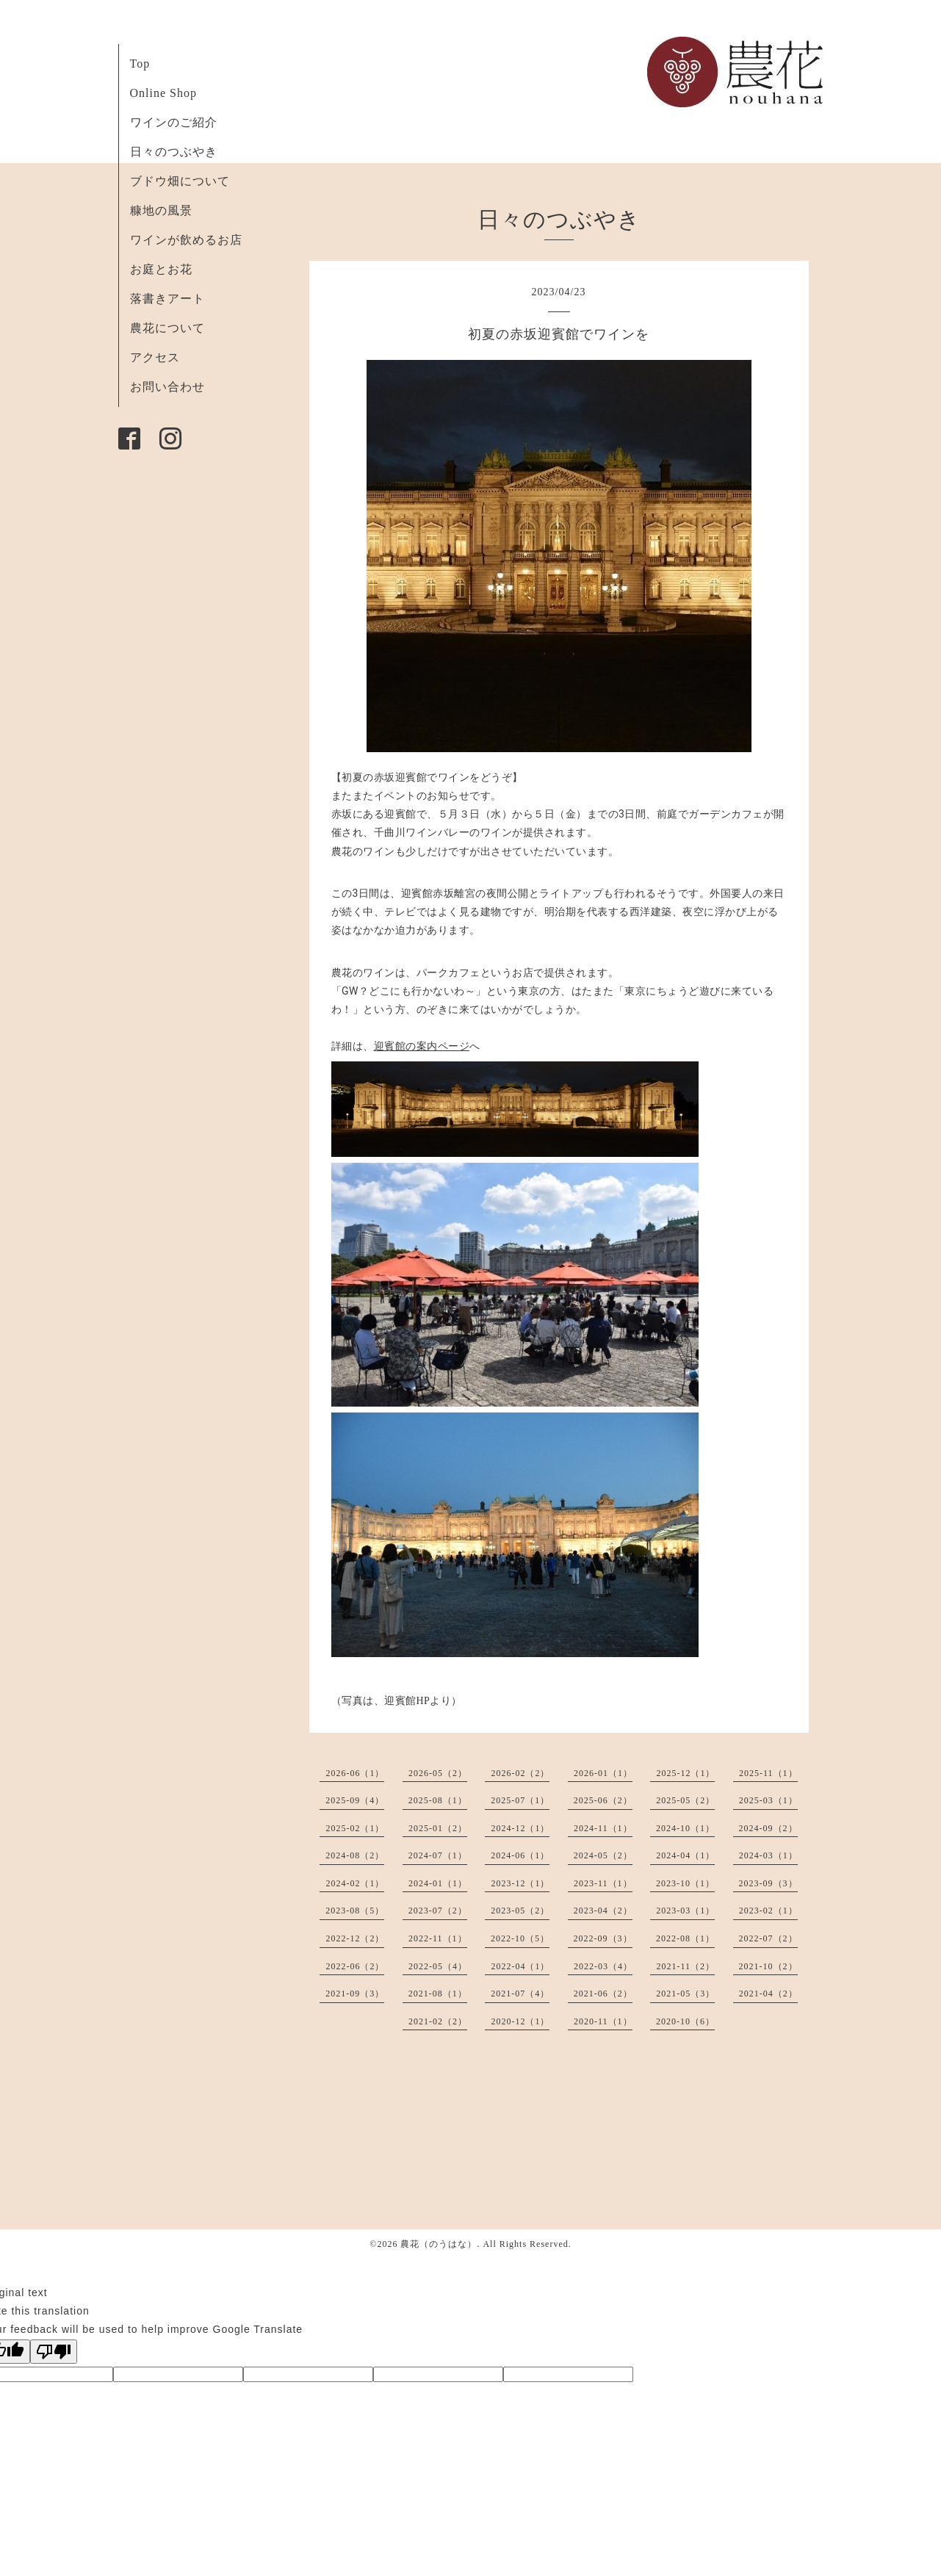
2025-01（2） (437, 1828)
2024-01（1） (437, 1883)
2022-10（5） (520, 1938)
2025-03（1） (768, 1800)
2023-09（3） (768, 1883)
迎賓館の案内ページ (422, 1046)
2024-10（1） (685, 1828)
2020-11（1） (603, 2021)
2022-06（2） (354, 1966)
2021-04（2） (768, 1993)
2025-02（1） (354, 1828)
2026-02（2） (520, 1773)
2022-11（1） (437, 1938)
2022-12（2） (354, 1938)
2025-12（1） (685, 1773)
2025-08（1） (437, 1800)
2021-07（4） (520, 1993)
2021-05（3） (685, 1993)
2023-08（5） (354, 1910)
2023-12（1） (520, 1883)
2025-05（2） (685, 1800)
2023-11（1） (603, 1883)
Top (140, 63)
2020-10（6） (685, 2021)
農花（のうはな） (438, 2244)
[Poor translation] (53, 2351)
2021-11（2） (685, 1966)
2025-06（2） (603, 1800)
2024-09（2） (768, 1828)
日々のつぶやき (173, 151)
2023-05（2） (520, 1910)
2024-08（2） (354, 1855)
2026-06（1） (354, 1773)
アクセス (155, 357)
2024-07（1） (437, 1855)
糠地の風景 (161, 210)
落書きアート (167, 298)
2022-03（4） (603, 1966)
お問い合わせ (167, 386)
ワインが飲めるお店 (186, 240)
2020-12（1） (520, 2021)
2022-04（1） (520, 1966)
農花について (167, 328)
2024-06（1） (520, 1855)
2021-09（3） (354, 1993)
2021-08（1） (437, 1993)
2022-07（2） (768, 1938)
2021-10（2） (768, 1966)
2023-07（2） (437, 1910)
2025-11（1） (768, 1773)
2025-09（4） (354, 1800)
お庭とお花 (161, 269)
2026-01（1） (603, 1773)
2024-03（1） (768, 1855)
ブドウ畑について (180, 181)
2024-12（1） (520, 1828)
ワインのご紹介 (173, 122)
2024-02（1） (354, 1883)
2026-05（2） (437, 1773)
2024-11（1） (603, 1828)
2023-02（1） (768, 1910)
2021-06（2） (603, 1993)
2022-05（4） (437, 1966)
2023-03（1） (685, 1910)
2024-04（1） (685, 1855)
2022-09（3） (603, 1938)
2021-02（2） (437, 2021)
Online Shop (163, 93)
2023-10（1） (685, 1883)
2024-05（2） (603, 1855)
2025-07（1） (520, 1800)
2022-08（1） (685, 1938)
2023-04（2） (603, 1910)
